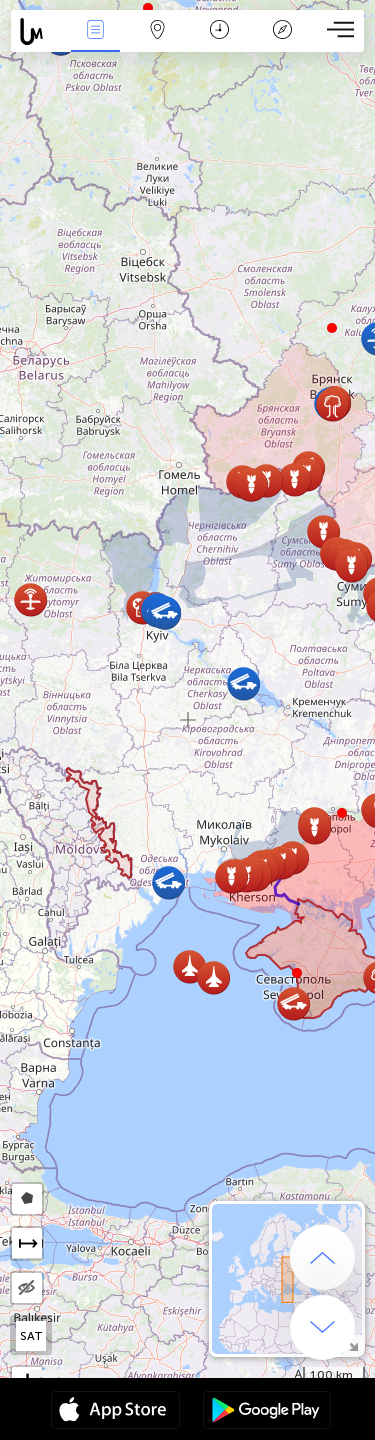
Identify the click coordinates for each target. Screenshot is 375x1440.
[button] (342, 813)
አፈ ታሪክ (282, 31)
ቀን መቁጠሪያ (219, 31)
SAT (31, 1336)
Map (158, 31)
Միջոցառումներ (95, 31)
